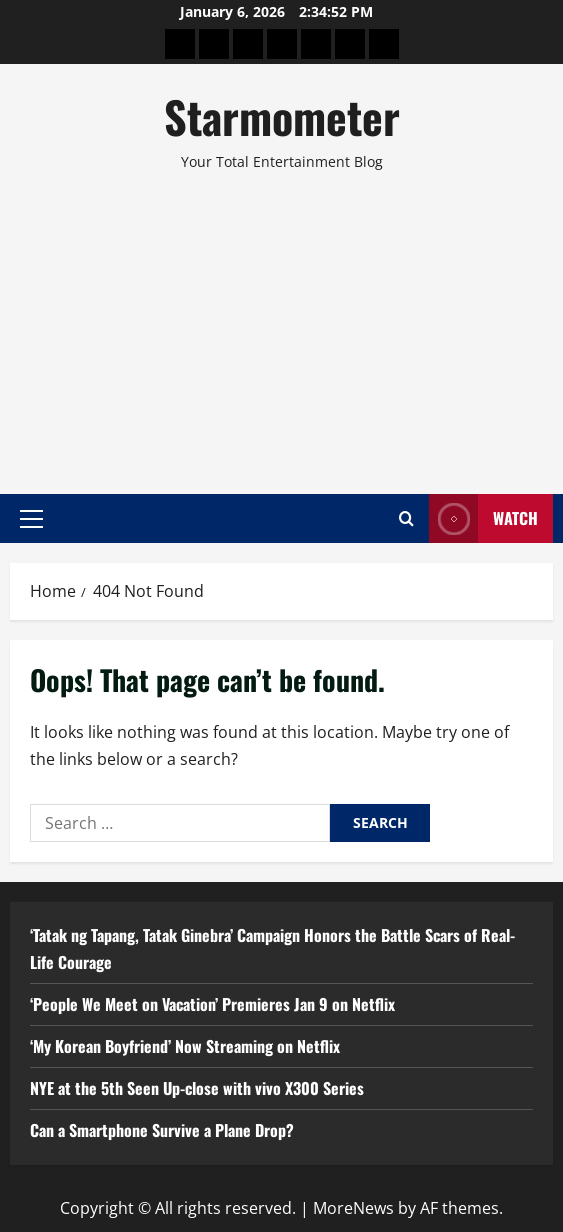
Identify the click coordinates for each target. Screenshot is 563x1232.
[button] (31, 518)
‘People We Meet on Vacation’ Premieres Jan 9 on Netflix (212, 1004)
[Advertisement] (281, 324)
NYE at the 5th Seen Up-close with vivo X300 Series (197, 1088)
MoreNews (353, 1208)
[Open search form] (406, 518)
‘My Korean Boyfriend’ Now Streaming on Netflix (185, 1046)
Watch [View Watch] (483, 518)
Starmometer (282, 116)
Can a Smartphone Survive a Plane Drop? (162, 1130)
